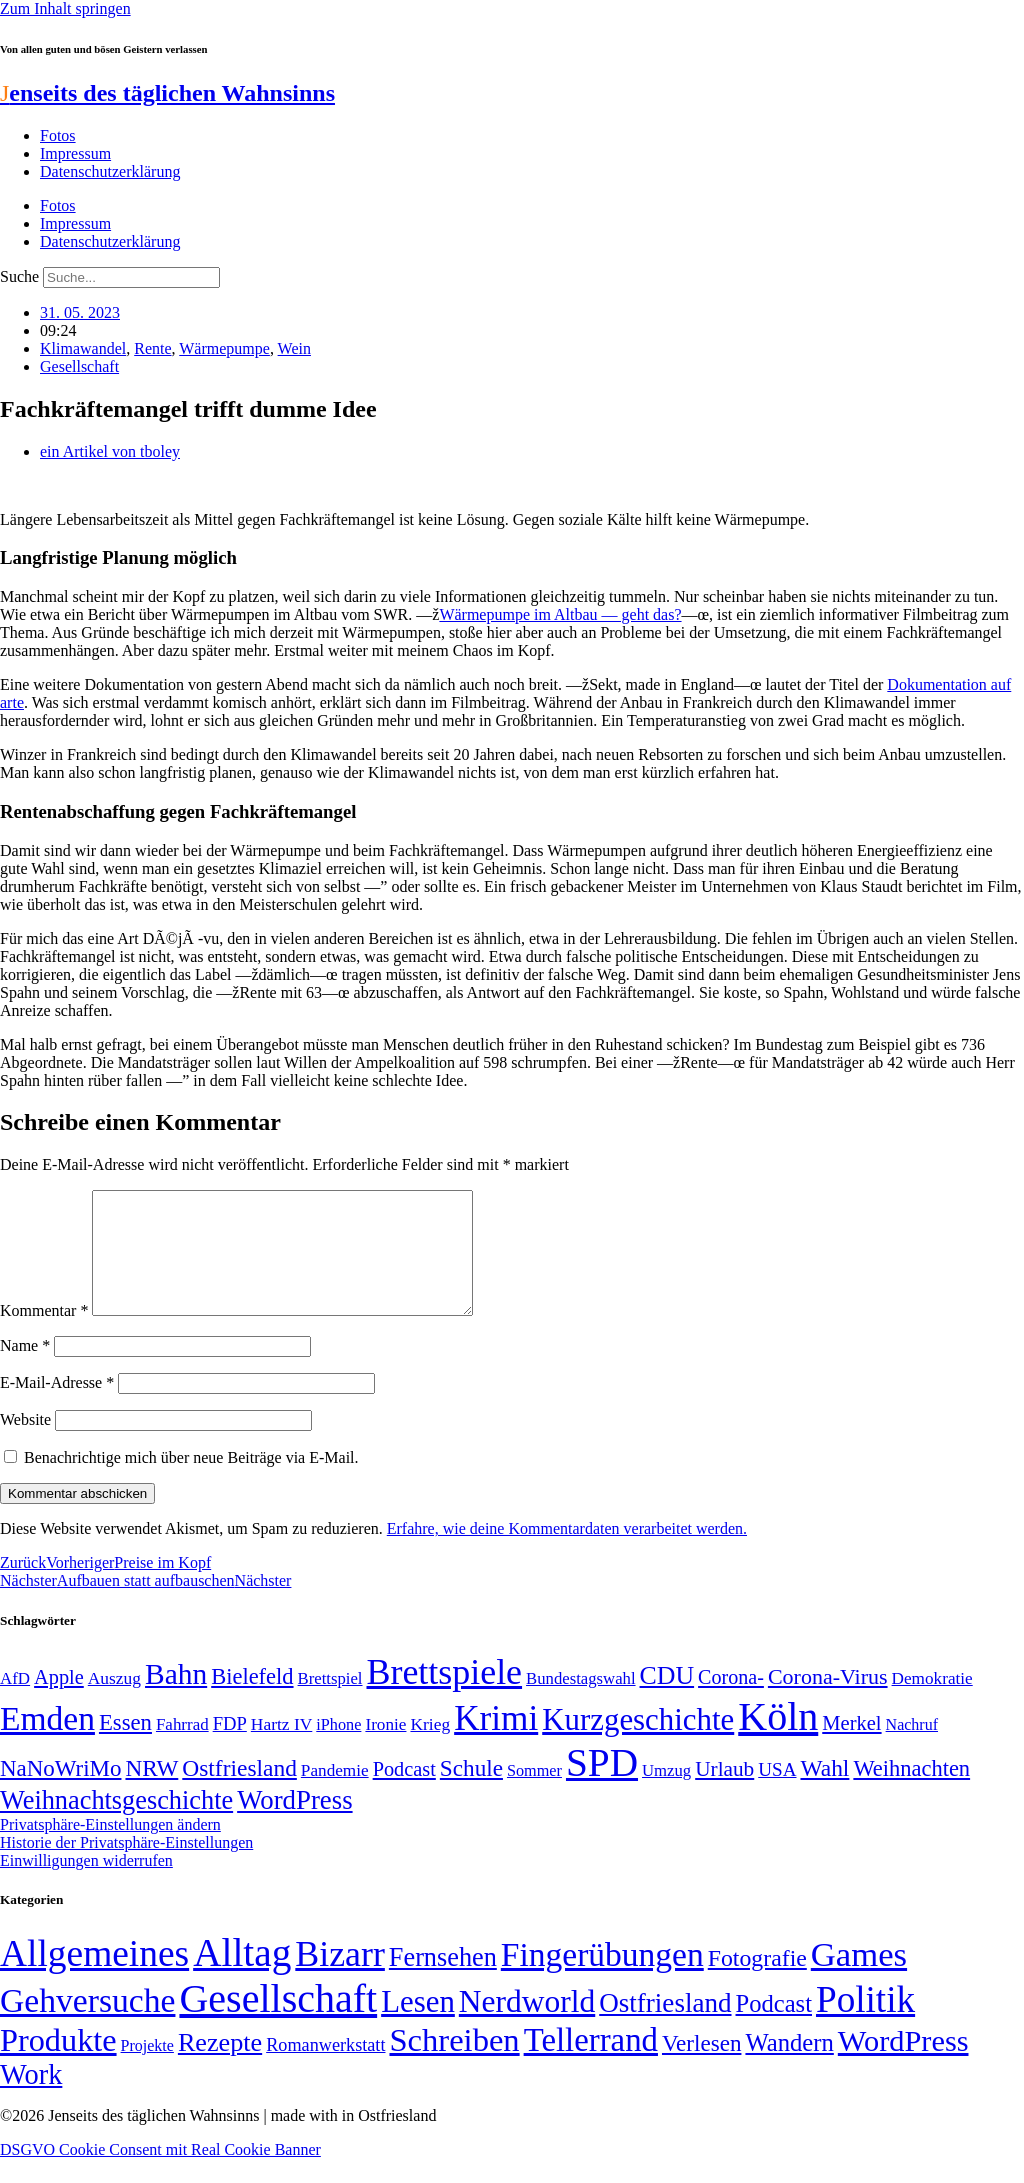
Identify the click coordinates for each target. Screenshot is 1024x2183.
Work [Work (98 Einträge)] (31, 2098)
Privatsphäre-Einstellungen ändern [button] (110, 1848)
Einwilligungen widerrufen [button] (86, 1884)
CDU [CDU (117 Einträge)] (667, 1699)
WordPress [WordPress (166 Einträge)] (903, 2065)
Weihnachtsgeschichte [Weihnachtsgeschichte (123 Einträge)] (116, 1824)
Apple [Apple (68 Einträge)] (59, 1701)
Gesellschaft (79, 366)
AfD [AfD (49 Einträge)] (15, 1702)
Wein (294, 348)
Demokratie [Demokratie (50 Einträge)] (932, 1702)
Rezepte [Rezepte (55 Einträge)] (220, 2066)
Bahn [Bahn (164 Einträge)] (176, 1698)
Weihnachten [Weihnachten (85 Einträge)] (911, 1792)
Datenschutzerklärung (110, 171)
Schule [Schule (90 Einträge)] (471, 1792)
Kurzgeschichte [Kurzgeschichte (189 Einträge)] (638, 1743)
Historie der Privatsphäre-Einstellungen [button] (126, 1866)
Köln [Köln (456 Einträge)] (778, 1740)
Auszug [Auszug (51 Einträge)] (114, 1702)
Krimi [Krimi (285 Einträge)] (496, 1742)
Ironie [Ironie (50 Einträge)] (385, 1748)
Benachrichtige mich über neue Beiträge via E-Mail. (191, 1481)
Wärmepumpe (224, 348)
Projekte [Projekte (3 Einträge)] (147, 2069)
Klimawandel (83, 348)
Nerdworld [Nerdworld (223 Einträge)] (527, 2025)
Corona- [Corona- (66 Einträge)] (731, 1701)
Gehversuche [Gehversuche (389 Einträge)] (87, 2024)
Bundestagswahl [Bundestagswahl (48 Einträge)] (580, 1702)
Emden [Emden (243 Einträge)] (47, 1742)
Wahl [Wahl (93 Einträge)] (824, 1792)
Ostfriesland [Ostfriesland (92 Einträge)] (239, 1792)
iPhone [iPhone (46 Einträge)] (338, 1749)
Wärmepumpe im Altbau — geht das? (560, 614)
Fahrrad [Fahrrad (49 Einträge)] (182, 1748)
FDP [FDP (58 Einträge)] (230, 1747)
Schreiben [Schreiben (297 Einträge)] (454, 2064)
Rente (152, 348)
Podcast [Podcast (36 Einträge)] (774, 2027)
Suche (19, 276)
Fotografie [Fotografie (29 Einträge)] (757, 1982)
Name (25, 1369)
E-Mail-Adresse (57, 1406)
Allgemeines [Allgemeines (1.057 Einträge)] (94, 1977)
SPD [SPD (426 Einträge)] (602, 1786)
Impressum (75, 153)
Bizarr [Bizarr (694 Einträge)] (340, 1978)
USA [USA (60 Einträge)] (777, 1793)
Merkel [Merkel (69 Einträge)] (851, 1747)
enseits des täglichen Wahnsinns (167, 93)
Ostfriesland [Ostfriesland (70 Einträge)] (665, 2027)
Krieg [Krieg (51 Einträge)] (430, 1748)
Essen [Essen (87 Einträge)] (125, 1746)
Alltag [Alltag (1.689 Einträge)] (242, 1976)
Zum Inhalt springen (65, 8)
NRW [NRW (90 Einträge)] (151, 1792)
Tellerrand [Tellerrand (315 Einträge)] (591, 2064)
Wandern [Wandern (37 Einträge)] (789, 2066)
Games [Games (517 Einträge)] (859, 1978)
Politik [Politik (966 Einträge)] (865, 2023)
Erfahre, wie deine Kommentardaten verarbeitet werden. (567, 1552)
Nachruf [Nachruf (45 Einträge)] (912, 1748)
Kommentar (44, 1334)
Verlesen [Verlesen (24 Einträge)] (701, 2067)
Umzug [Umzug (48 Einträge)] (666, 1794)
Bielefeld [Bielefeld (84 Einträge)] (252, 1700)
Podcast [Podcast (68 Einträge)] (404, 1793)
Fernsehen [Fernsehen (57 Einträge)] (443, 1981)
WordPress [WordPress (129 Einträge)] (294, 1824)
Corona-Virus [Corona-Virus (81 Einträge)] (828, 1700)
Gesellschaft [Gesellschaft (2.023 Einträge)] (278, 2022)
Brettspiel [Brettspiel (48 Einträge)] (330, 1702)
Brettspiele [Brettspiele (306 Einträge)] (445, 1696)
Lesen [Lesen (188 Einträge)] (418, 2025)
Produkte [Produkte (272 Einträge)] (58, 2064)
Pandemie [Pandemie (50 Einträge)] (335, 1794)
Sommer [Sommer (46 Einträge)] (534, 1795)
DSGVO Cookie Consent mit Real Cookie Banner (160, 2173)
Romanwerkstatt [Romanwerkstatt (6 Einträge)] (325, 2069)
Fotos (58, 135)
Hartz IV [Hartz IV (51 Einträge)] (281, 1748)
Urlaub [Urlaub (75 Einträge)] (724, 1793)
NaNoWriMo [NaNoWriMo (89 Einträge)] (60, 1792)
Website (25, 1443)
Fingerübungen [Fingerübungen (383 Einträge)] (602, 1978)
